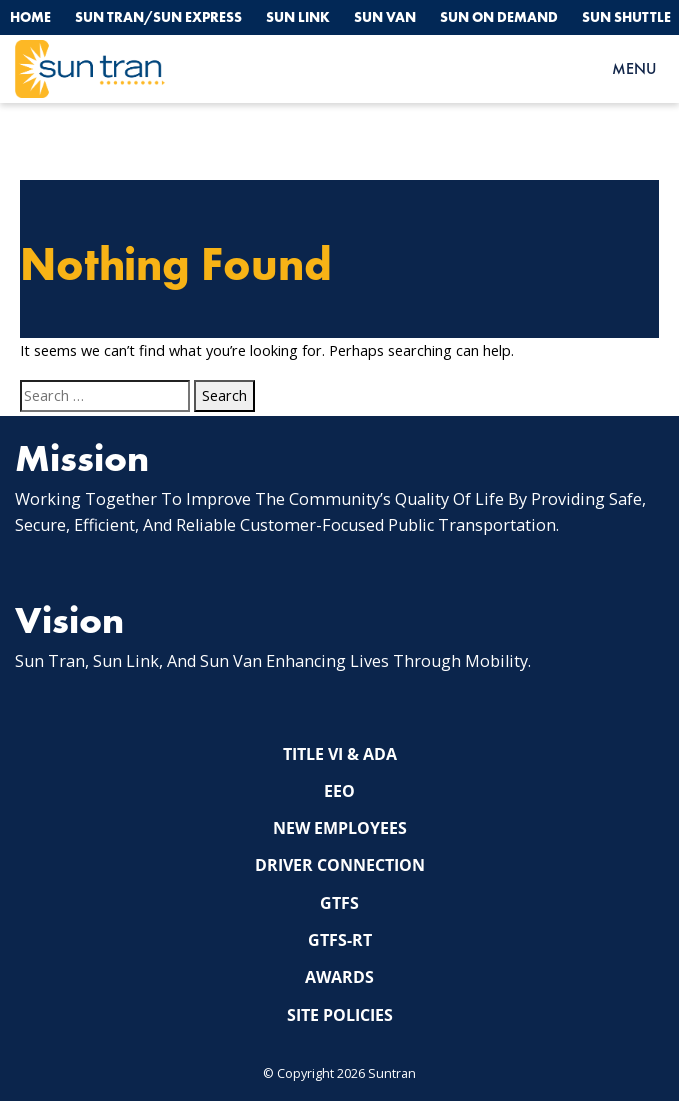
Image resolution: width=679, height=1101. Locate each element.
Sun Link (298, 17)
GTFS (339, 903)
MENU (634, 68)
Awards (339, 977)
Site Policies (340, 1015)
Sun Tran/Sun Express (158, 17)
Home (30, 17)
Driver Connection (340, 865)
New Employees (340, 828)
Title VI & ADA (340, 754)
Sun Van (385, 17)
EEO (339, 791)
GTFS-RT (340, 940)
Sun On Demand (499, 17)
